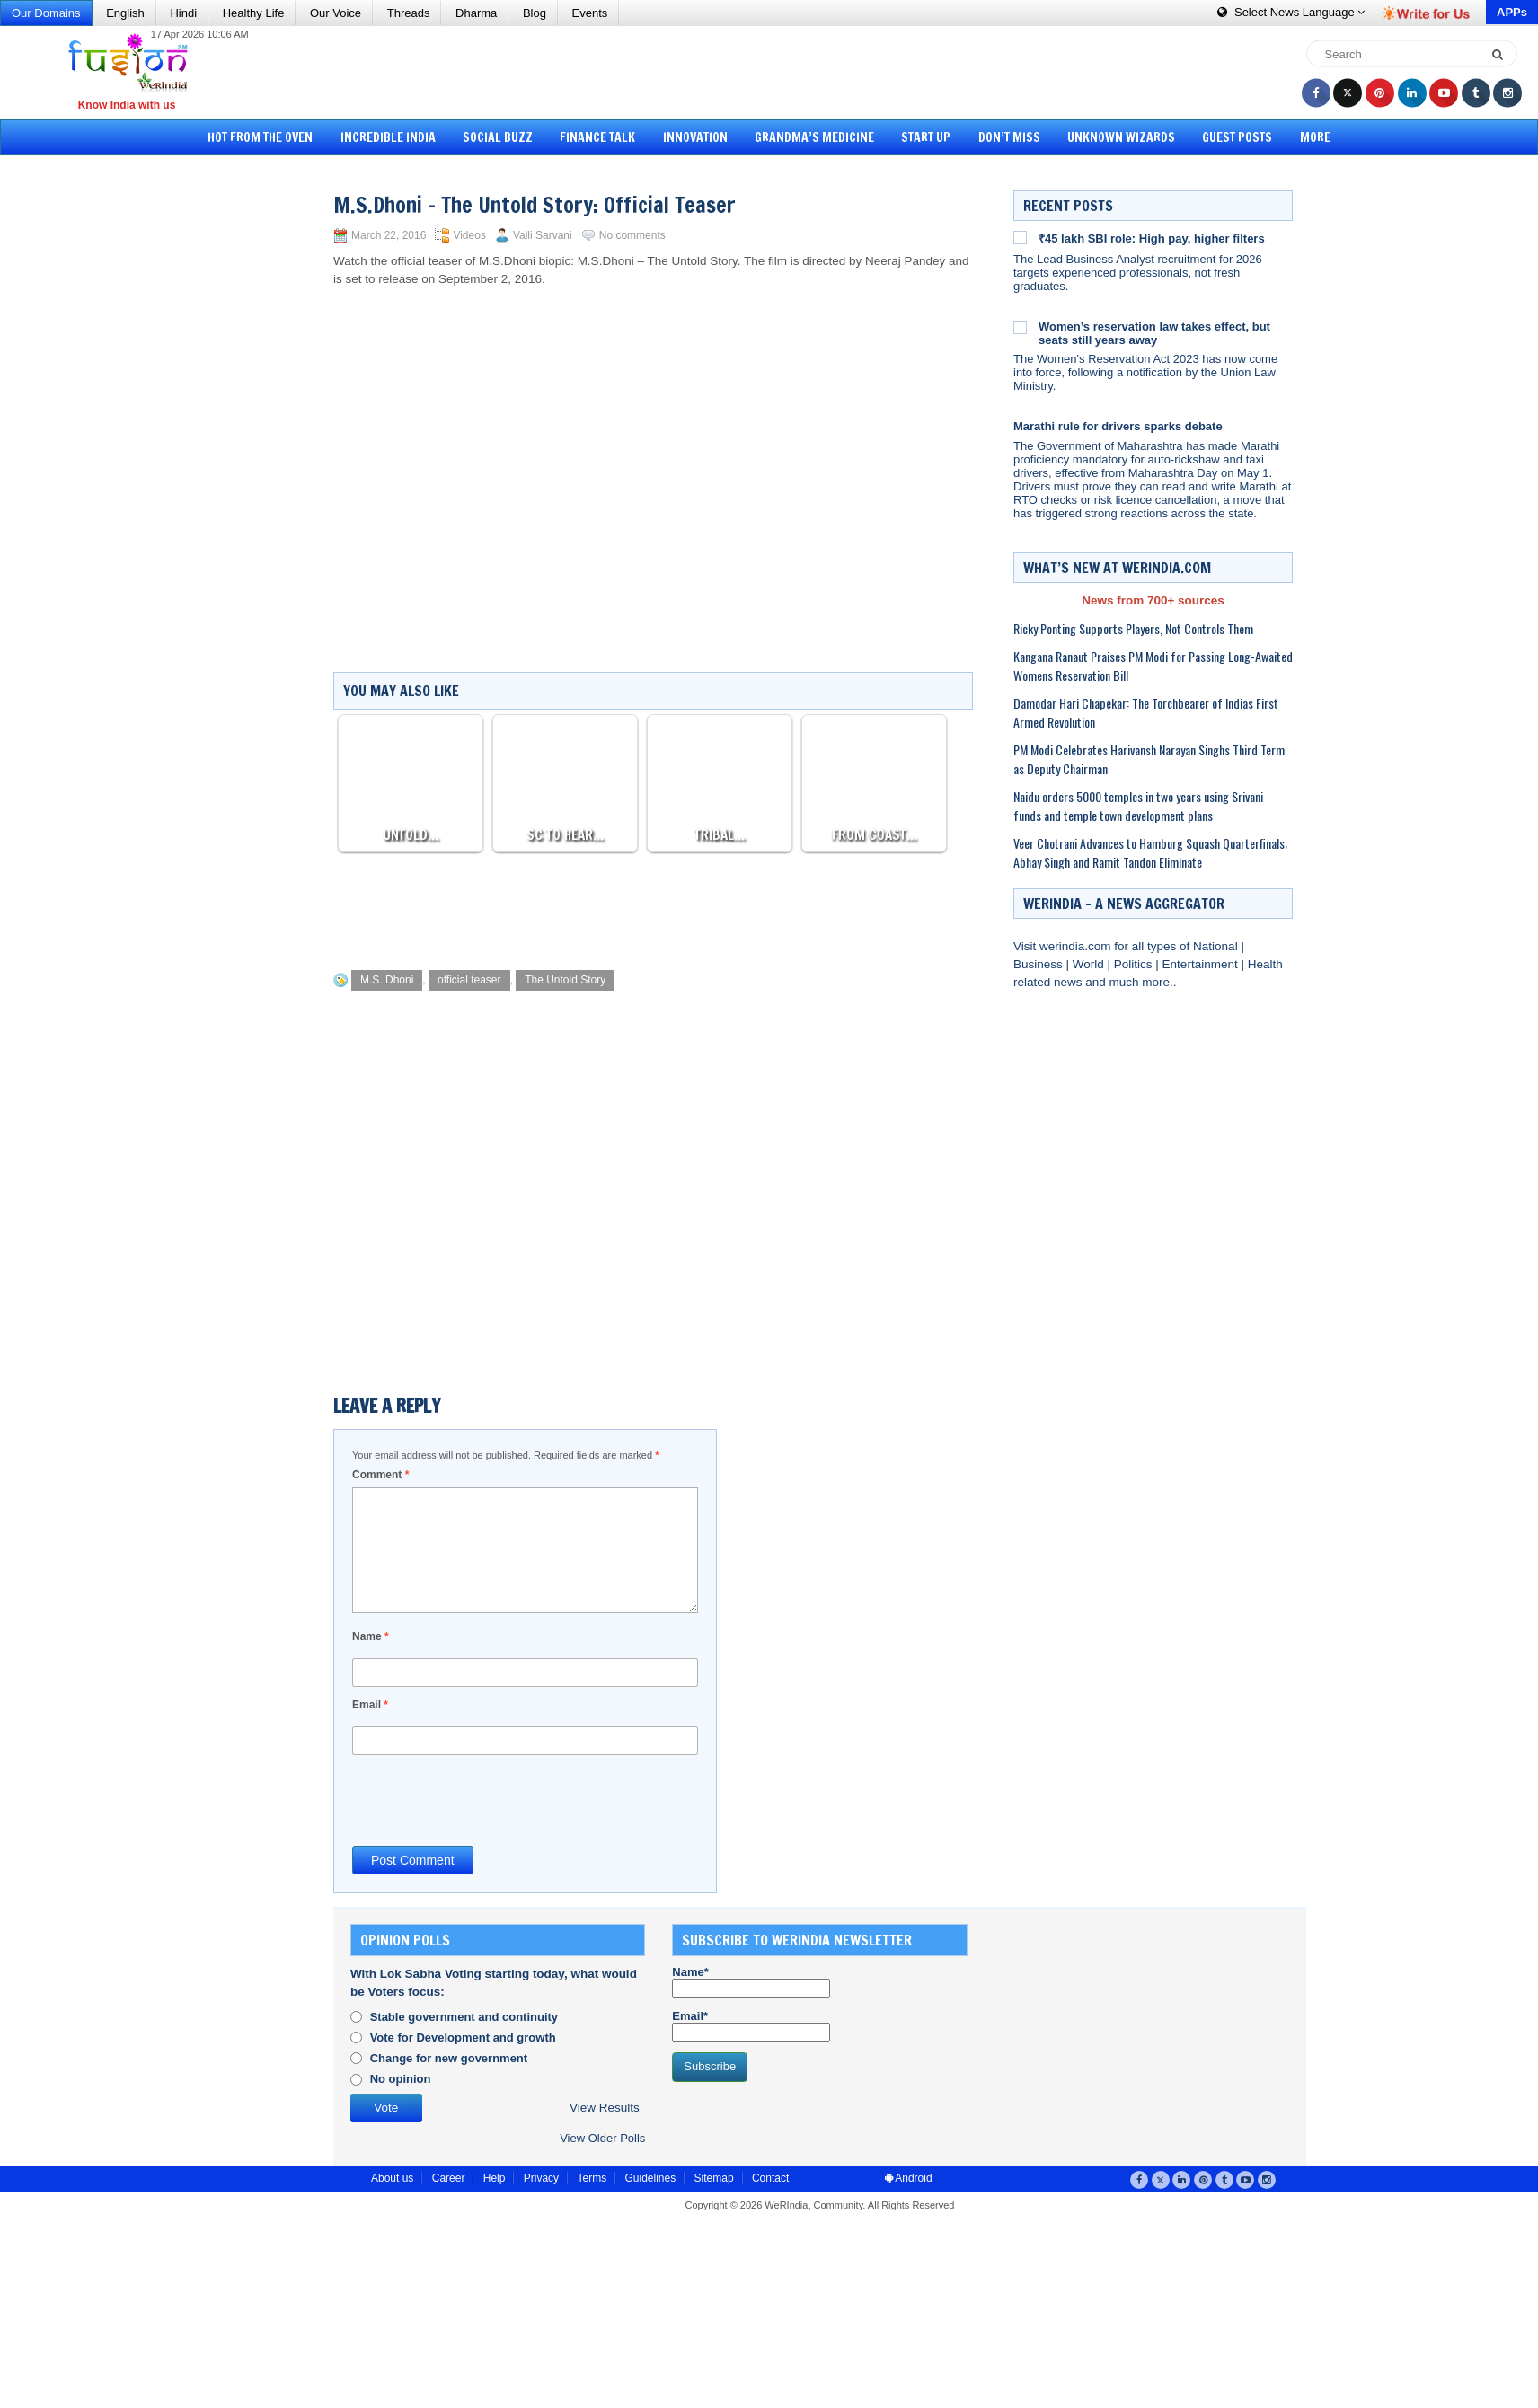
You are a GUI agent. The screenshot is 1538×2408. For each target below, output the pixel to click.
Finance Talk (603, 137)
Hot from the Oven (275, 137)
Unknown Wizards (1112, 137)
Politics (1135, 964)
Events (590, 13)
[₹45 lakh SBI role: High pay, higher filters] (1020, 237)
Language (1291, 12)
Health (1265, 964)
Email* (751, 2025)
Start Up (923, 137)
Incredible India (399, 137)
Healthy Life (254, 13)
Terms (591, 2178)
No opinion (400, 2079)
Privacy (541, 2178)
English (125, 13)
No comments (632, 235)
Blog (534, 13)
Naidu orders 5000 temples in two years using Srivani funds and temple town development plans (1138, 806)
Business (1039, 964)
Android (909, 2178)
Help (494, 2178)
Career (448, 2178)
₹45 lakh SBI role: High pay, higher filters (1152, 238)
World (1090, 964)
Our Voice (335, 13)
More (1300, 137)
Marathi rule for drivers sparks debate (1118, 426)
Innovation (698, 137)
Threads (408, 13)
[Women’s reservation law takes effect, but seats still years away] (1020, 327)
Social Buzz (507, 137)
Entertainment (1202, 964)
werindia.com (1076, 946)
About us (392, 2178)
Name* (751, 1981)
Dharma (476, 13)
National (1217, 946)
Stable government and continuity (464, 2017)
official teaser (469, 980)
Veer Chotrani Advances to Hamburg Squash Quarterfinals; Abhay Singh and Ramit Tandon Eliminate (1150, 852)
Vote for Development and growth (463, 2037)
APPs (1512, 12)
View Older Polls (602, 2138)
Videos (469, 235)
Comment (380, 1475)
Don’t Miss (1003, 137)
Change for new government (449, 2058)
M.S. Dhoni (386, 980)
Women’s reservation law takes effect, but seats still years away (1154, 333)
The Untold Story (565, 980)
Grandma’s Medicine (814, 137)
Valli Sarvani (542, 235)
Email (370, 1704)
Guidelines (650, 2178)
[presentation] (488, 1799)
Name (370, 1636)
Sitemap (714, 2178)
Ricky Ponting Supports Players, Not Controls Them (1133, 628)
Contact (770, 2178)
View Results (605, 2107)
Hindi (183, 13)
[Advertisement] (775, 71)
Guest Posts (1225, 137)
